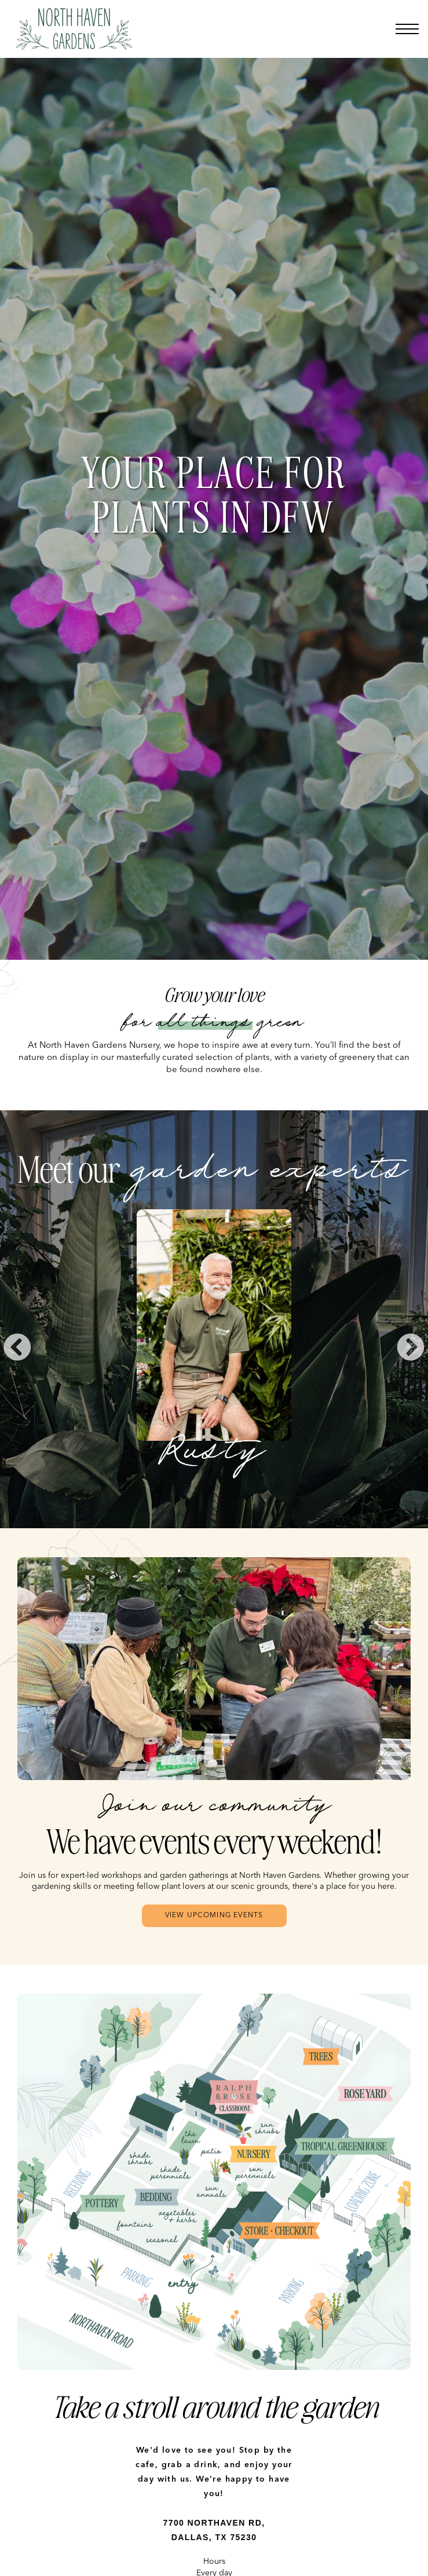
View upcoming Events (214, 1915)
